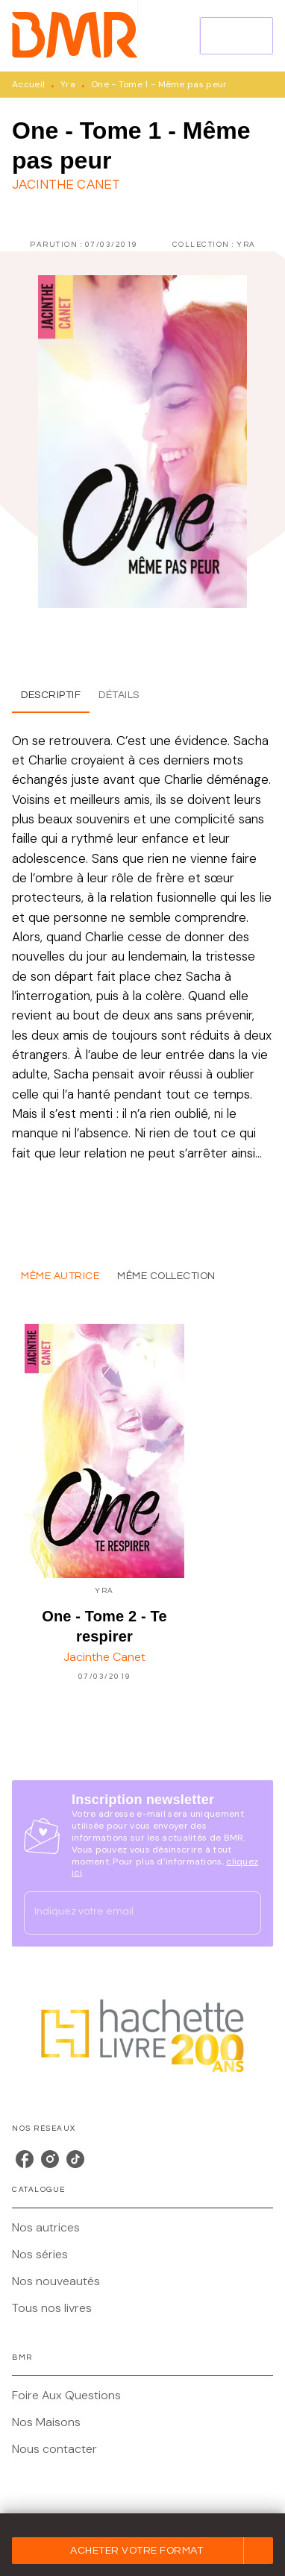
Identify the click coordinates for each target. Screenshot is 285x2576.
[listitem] (24, 2159)
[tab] (51, 695)
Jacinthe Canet (66, 185)
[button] (142, 2550)
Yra (67, 84)
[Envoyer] (243, 1913)
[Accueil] (74, 35)
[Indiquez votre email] (124, 1912)
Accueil (28, 84)
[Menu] (236, 35)
